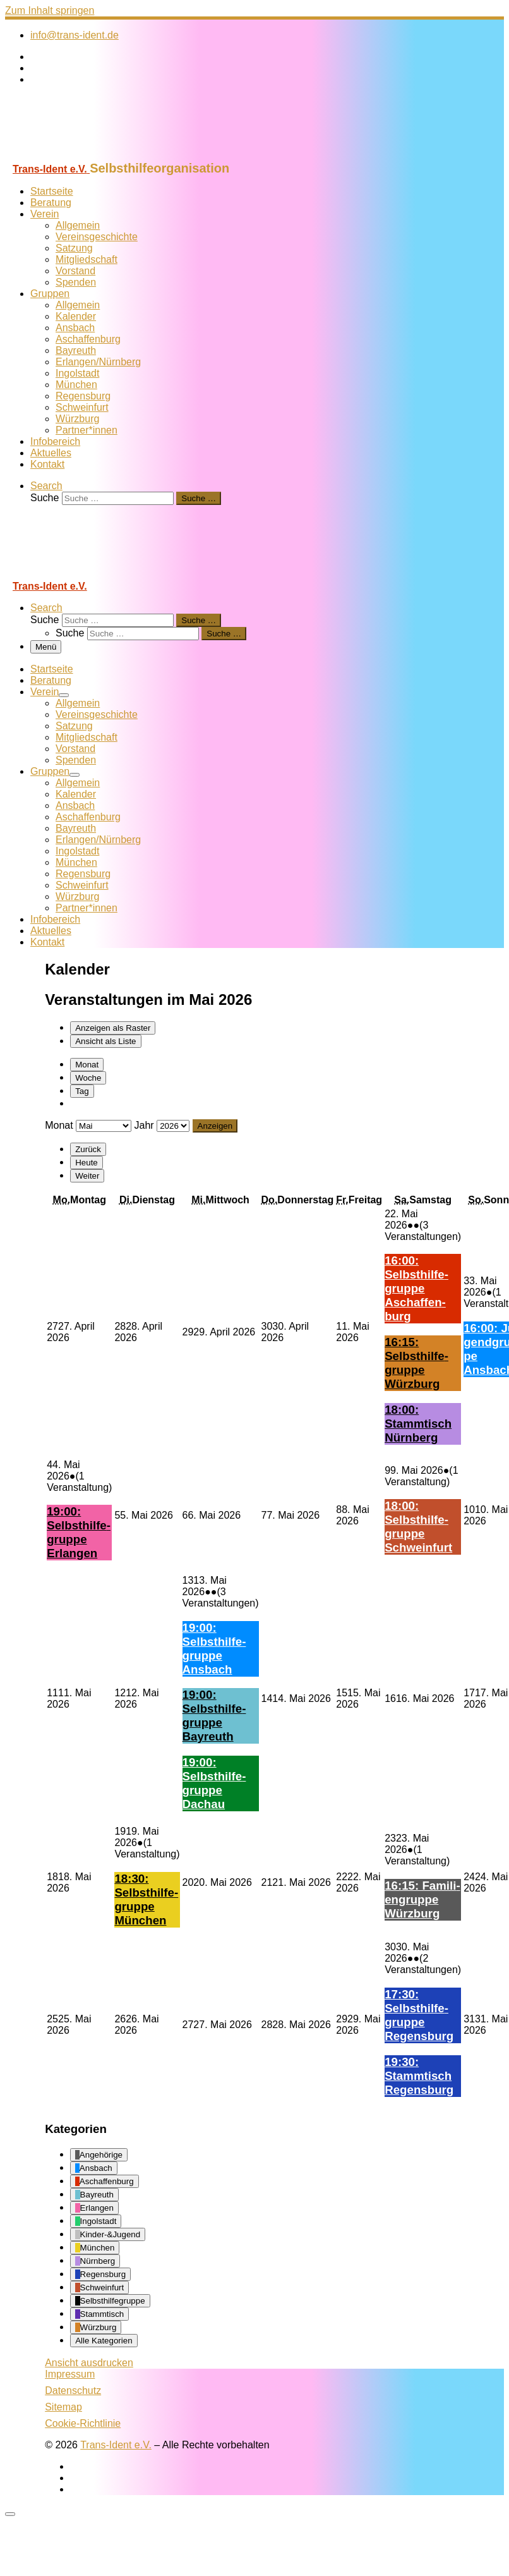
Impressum (70, 2374)
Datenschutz (73, 2390)
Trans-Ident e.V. (116, 2444)
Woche (88, 1078)
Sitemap (63, 2407)
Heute (86, 1162)
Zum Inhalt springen (49, 10)
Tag (82, 1091)
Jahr (144, 1125)
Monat (87, 1064)
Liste (105, 1041)
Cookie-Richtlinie (83, 2423)
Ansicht (89, 2362)
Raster (112, 1028)
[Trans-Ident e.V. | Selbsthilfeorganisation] (84, 155)
